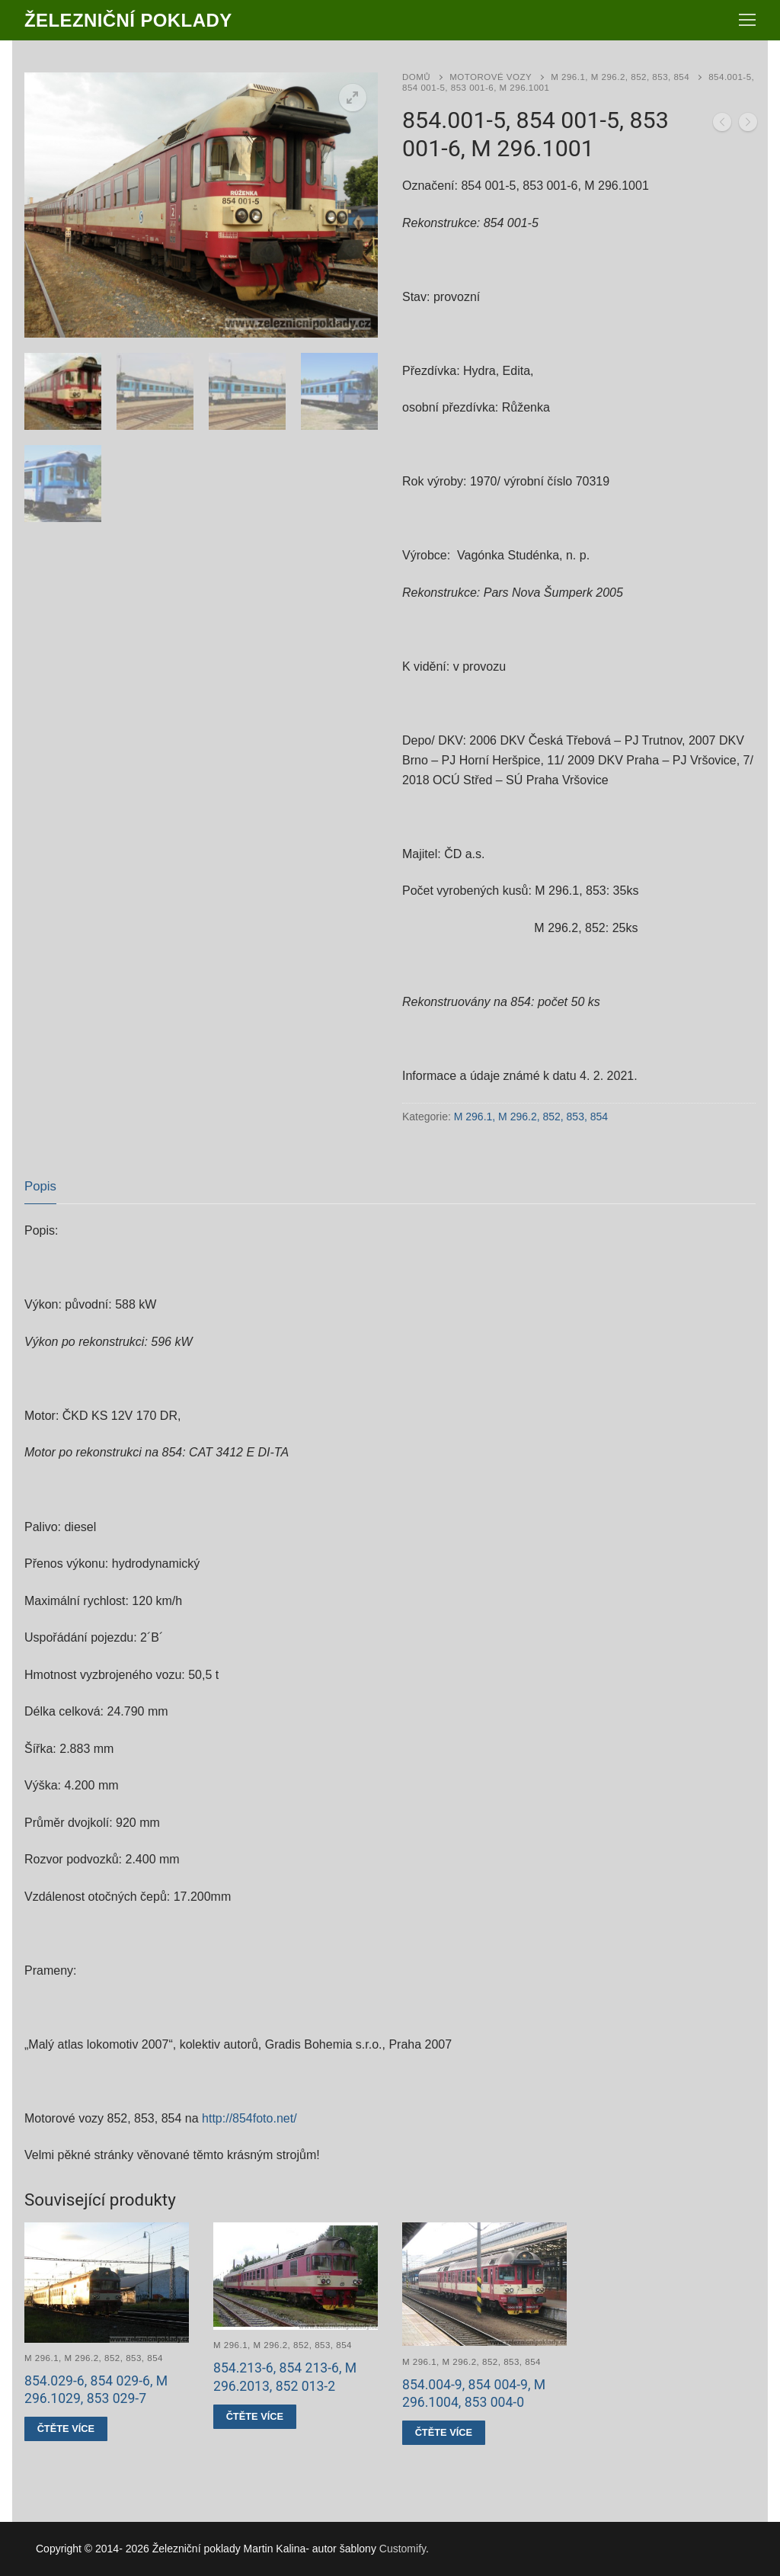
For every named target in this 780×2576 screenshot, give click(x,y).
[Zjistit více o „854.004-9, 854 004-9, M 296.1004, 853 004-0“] (443, 2433)
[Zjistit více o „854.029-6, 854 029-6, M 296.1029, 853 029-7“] (65, 2429)
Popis (40, 1186)
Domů (416, 77)
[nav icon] (747, 21)
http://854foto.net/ (249, 2118)
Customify (402, 2548)
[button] (352, 97)
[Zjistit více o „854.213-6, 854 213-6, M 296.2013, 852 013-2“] (254, 2417)
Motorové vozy (490, 77)
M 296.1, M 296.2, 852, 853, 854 (620, 77)
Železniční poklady (128, 20)
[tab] (40, 1187)
